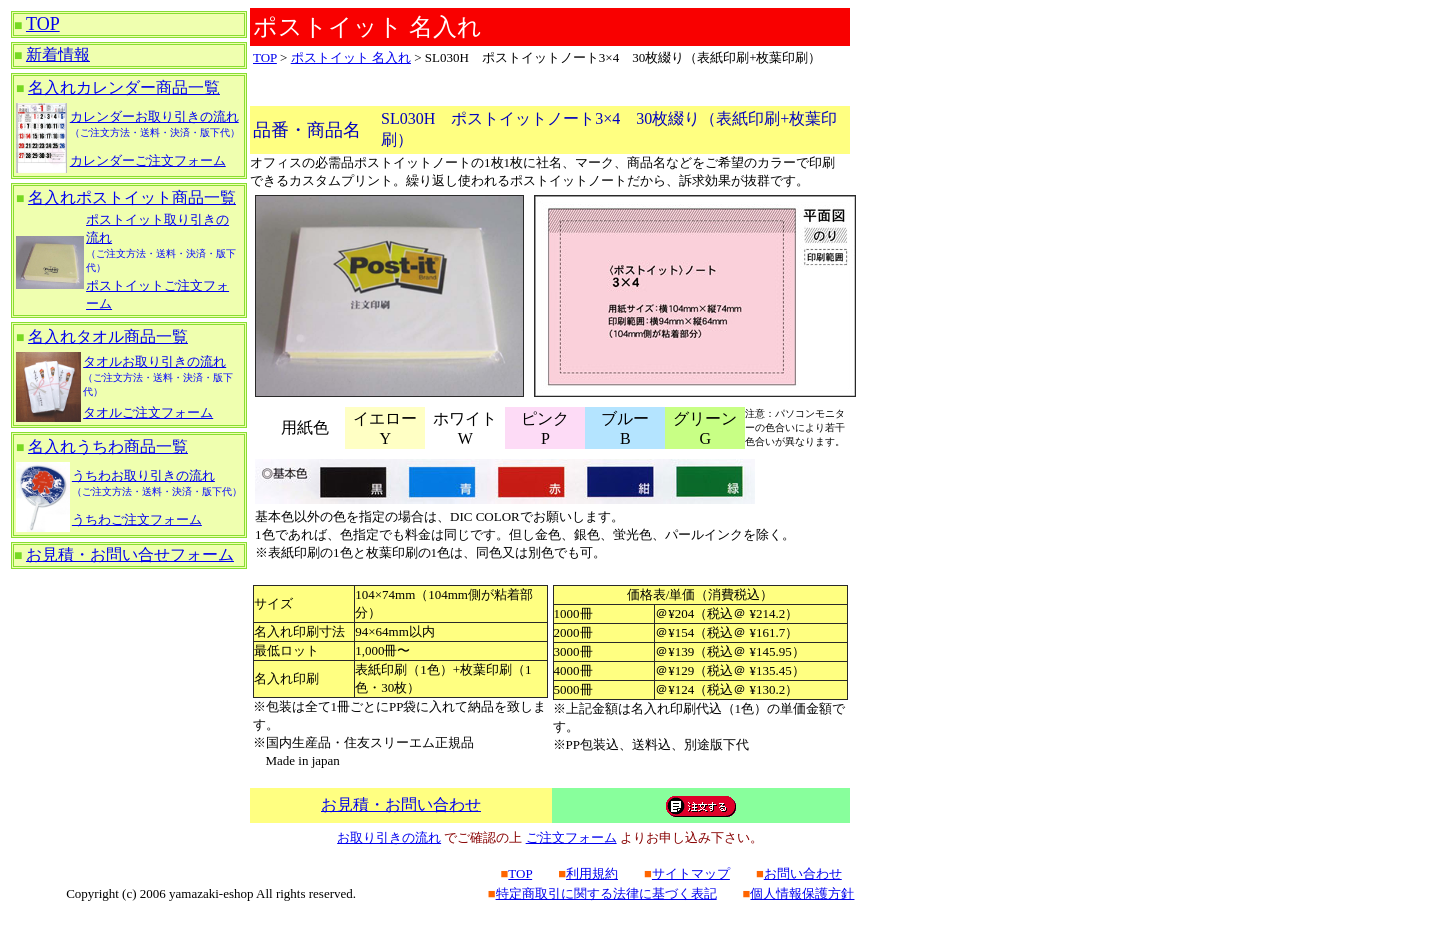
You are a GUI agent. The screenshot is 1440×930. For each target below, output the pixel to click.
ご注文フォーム (571, 837)
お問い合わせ (803, 873)
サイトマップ (691, 873)
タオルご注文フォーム (148, 412)
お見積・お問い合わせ (401, 804)
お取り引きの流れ (389, 837)
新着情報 (58, 54)
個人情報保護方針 (802, 893)
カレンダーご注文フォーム (148, 160)
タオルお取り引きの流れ (154, 361)
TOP (43, 24)
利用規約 (592, 873)
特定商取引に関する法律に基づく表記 (606, 893)
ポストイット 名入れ (351, 57)
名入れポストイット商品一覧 (132, 197)
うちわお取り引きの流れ (143, 475)
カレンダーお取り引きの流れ (154, 116)
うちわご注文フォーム (137, 519)
